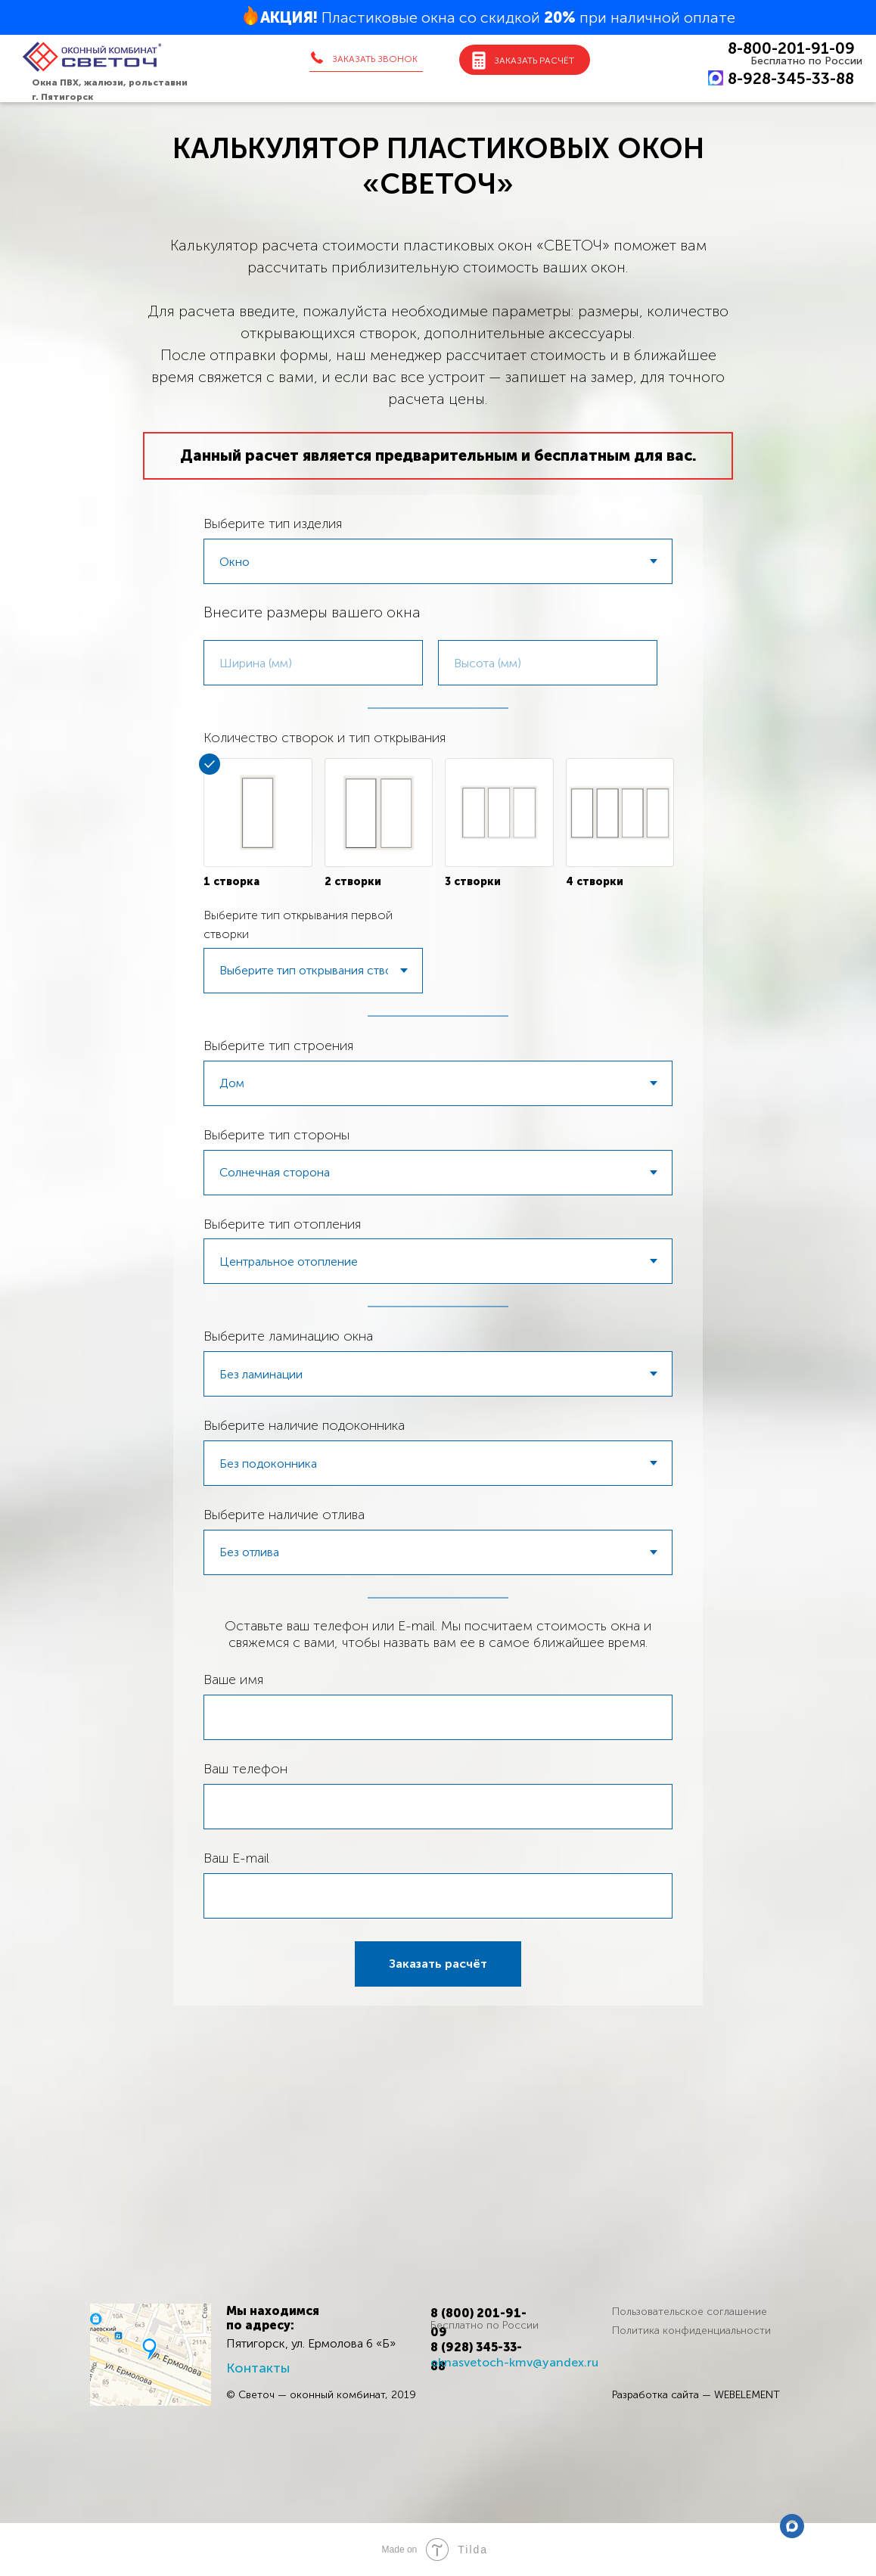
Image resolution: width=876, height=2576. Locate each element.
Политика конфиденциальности (691, 2330)
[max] (792, 2526)
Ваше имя (233, 1679)
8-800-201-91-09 (791, 48)
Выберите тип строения (278, 1045)
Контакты (258, 2368)
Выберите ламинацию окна (288, 1336)
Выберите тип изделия (272, 523)
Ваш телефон (245, 1768)
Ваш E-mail (236, 1858)
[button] (364, 59)
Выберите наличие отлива (284, 1514)
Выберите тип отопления (282, 1224)
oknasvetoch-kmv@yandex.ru (514, 2362)
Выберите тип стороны (276, 1134)
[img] (150, 2355)
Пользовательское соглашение (689, 2311)
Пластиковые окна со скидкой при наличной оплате (497, 17)
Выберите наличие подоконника (304, 1425)
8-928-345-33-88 (791, 78)
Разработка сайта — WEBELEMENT (696, 2394)
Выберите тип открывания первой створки (298, 924)
